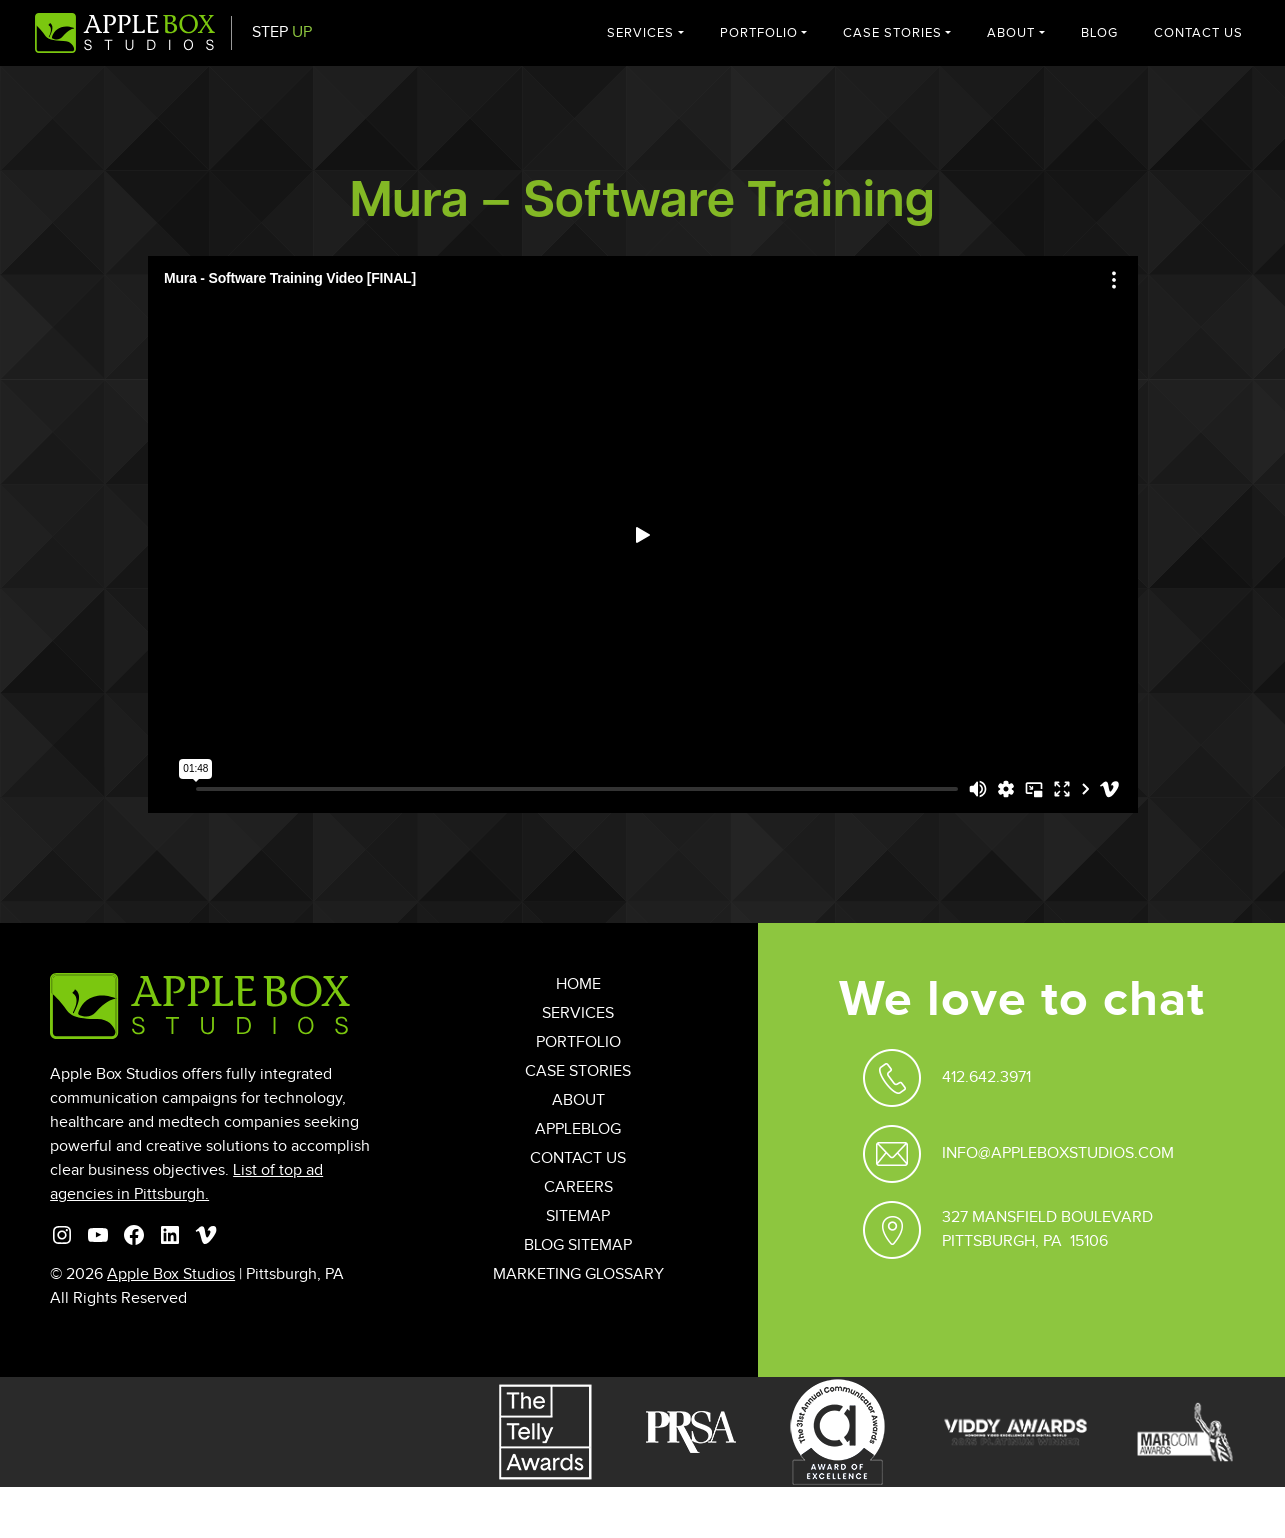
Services (640, 33)
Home (578, 984)
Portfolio (759, 33)
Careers (578, 1187)
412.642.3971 (986, 1077)
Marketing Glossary (578, 1274)
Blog (1099, 33)
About (1011, 33)
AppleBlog (578, 1129)
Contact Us (1198, 33)
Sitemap (578, 1216)
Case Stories (892, 33)
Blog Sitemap (578, 1245)
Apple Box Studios (171, 1274)
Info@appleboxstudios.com (1058, 1153)
